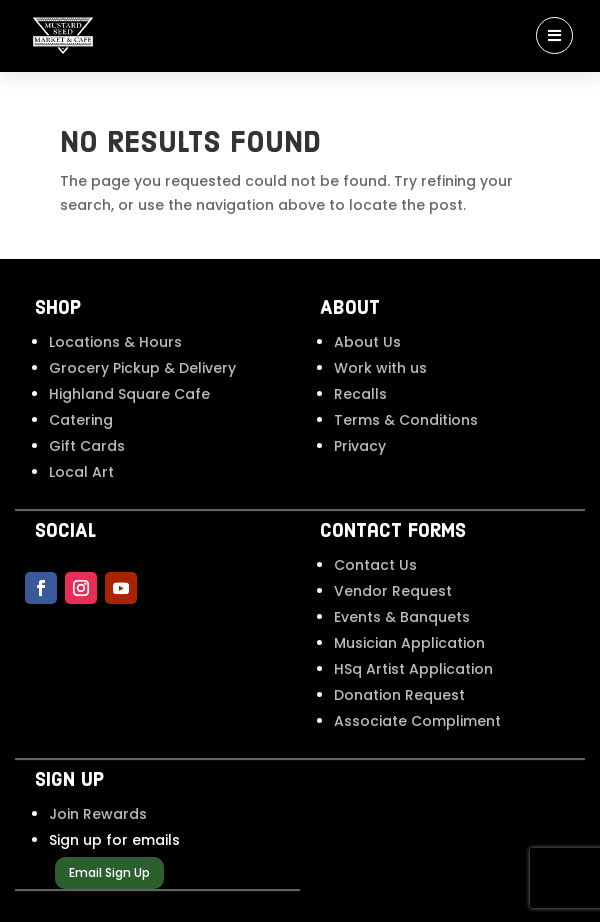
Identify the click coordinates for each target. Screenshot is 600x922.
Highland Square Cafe (129, 394)
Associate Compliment (417, 721)
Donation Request (399, 695)
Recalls (360, 394)
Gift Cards (87, 446)
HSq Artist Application (413, 669)
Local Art (81, 472)
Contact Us (375, 565)
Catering (81, 420)
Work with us (380, 368)
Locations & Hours (115, 342)
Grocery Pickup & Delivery (142, 368)
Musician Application (409, 643)
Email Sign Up (109, 872)
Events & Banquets (402, 617)
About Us (367, 342)
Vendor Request (393, 591)
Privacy (360, 446)
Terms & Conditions (406, 420)
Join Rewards (98, 814)
